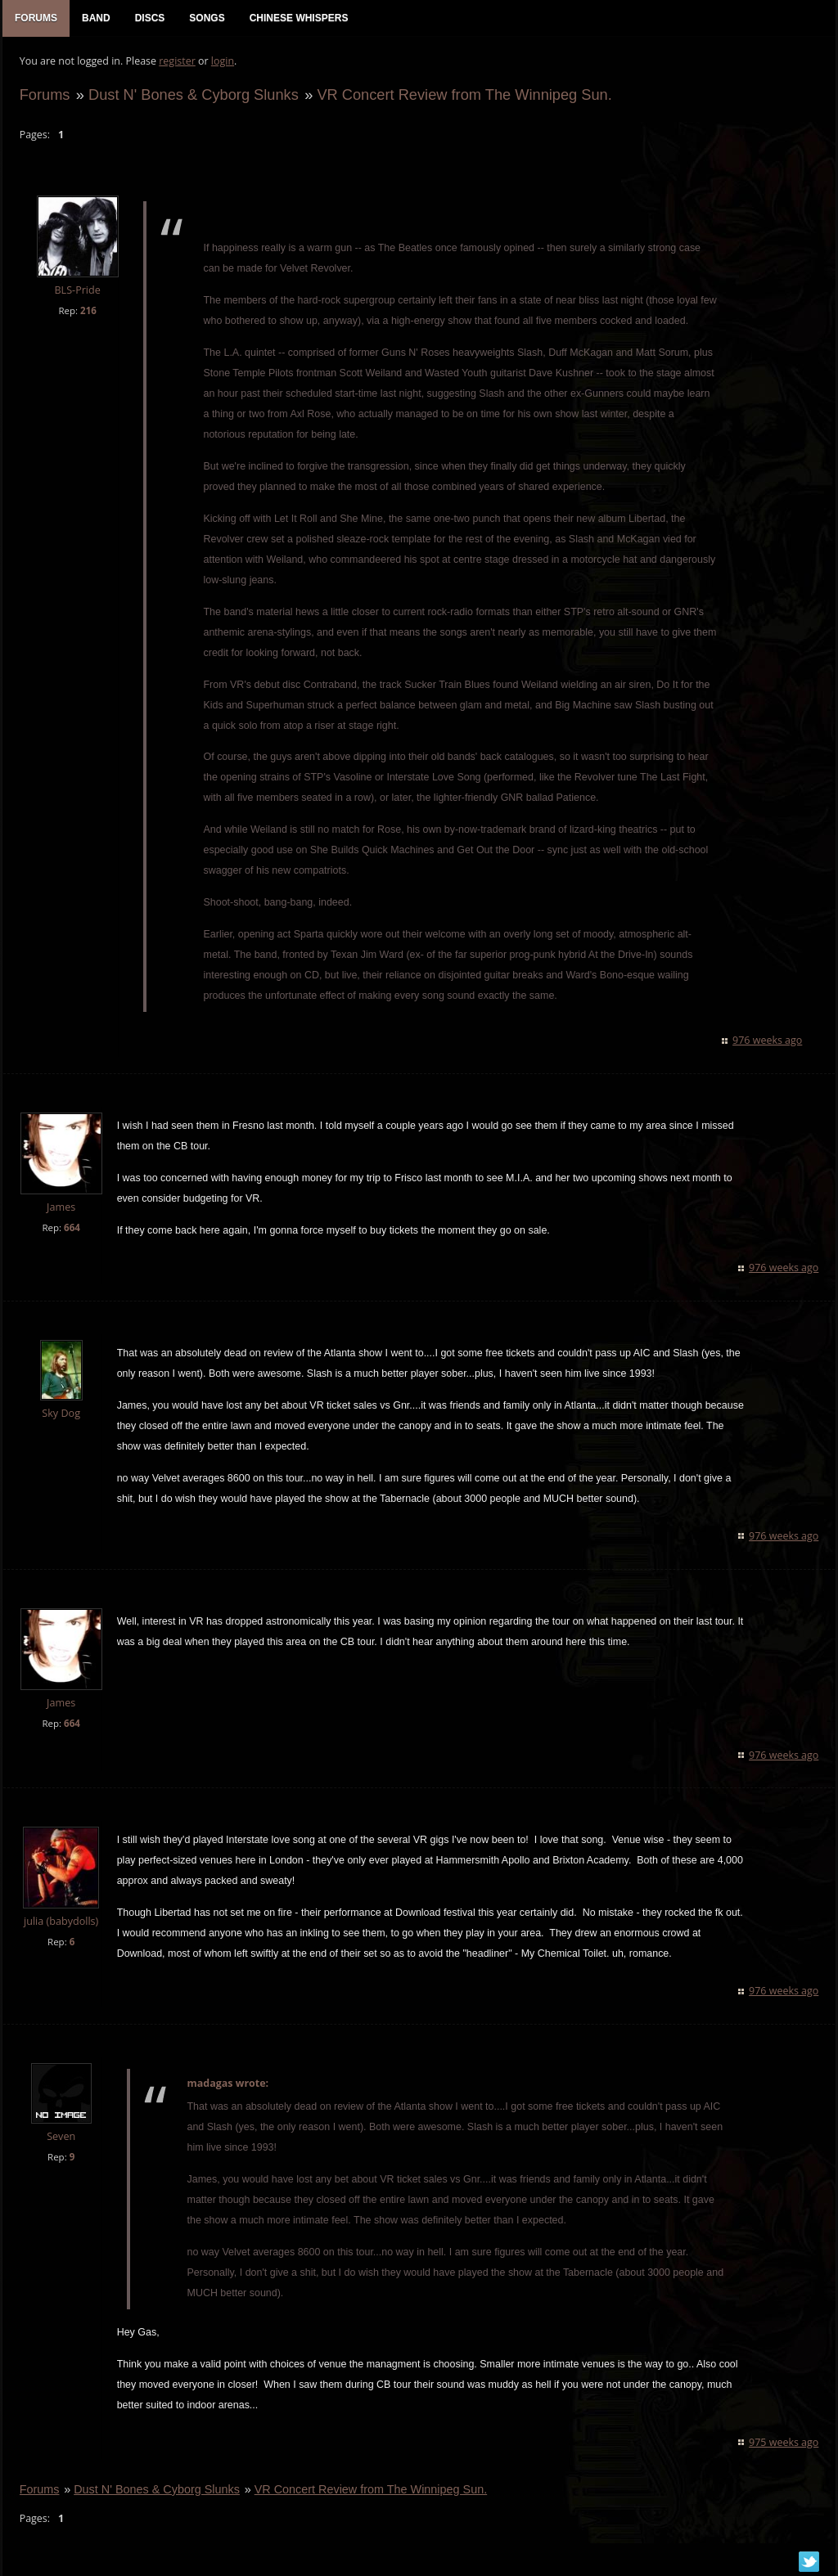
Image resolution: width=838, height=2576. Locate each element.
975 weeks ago (784, 2443)
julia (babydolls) (60, 1923)
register (177, 62)
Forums (44, 95)
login (221, 62)
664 (71, 1229)
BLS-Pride (77, 292)
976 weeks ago (768, 1042)
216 (87, 311)
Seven (60, 2138)
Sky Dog (61, 1414)
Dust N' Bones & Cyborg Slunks (193, 95)
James (60, 1209)
